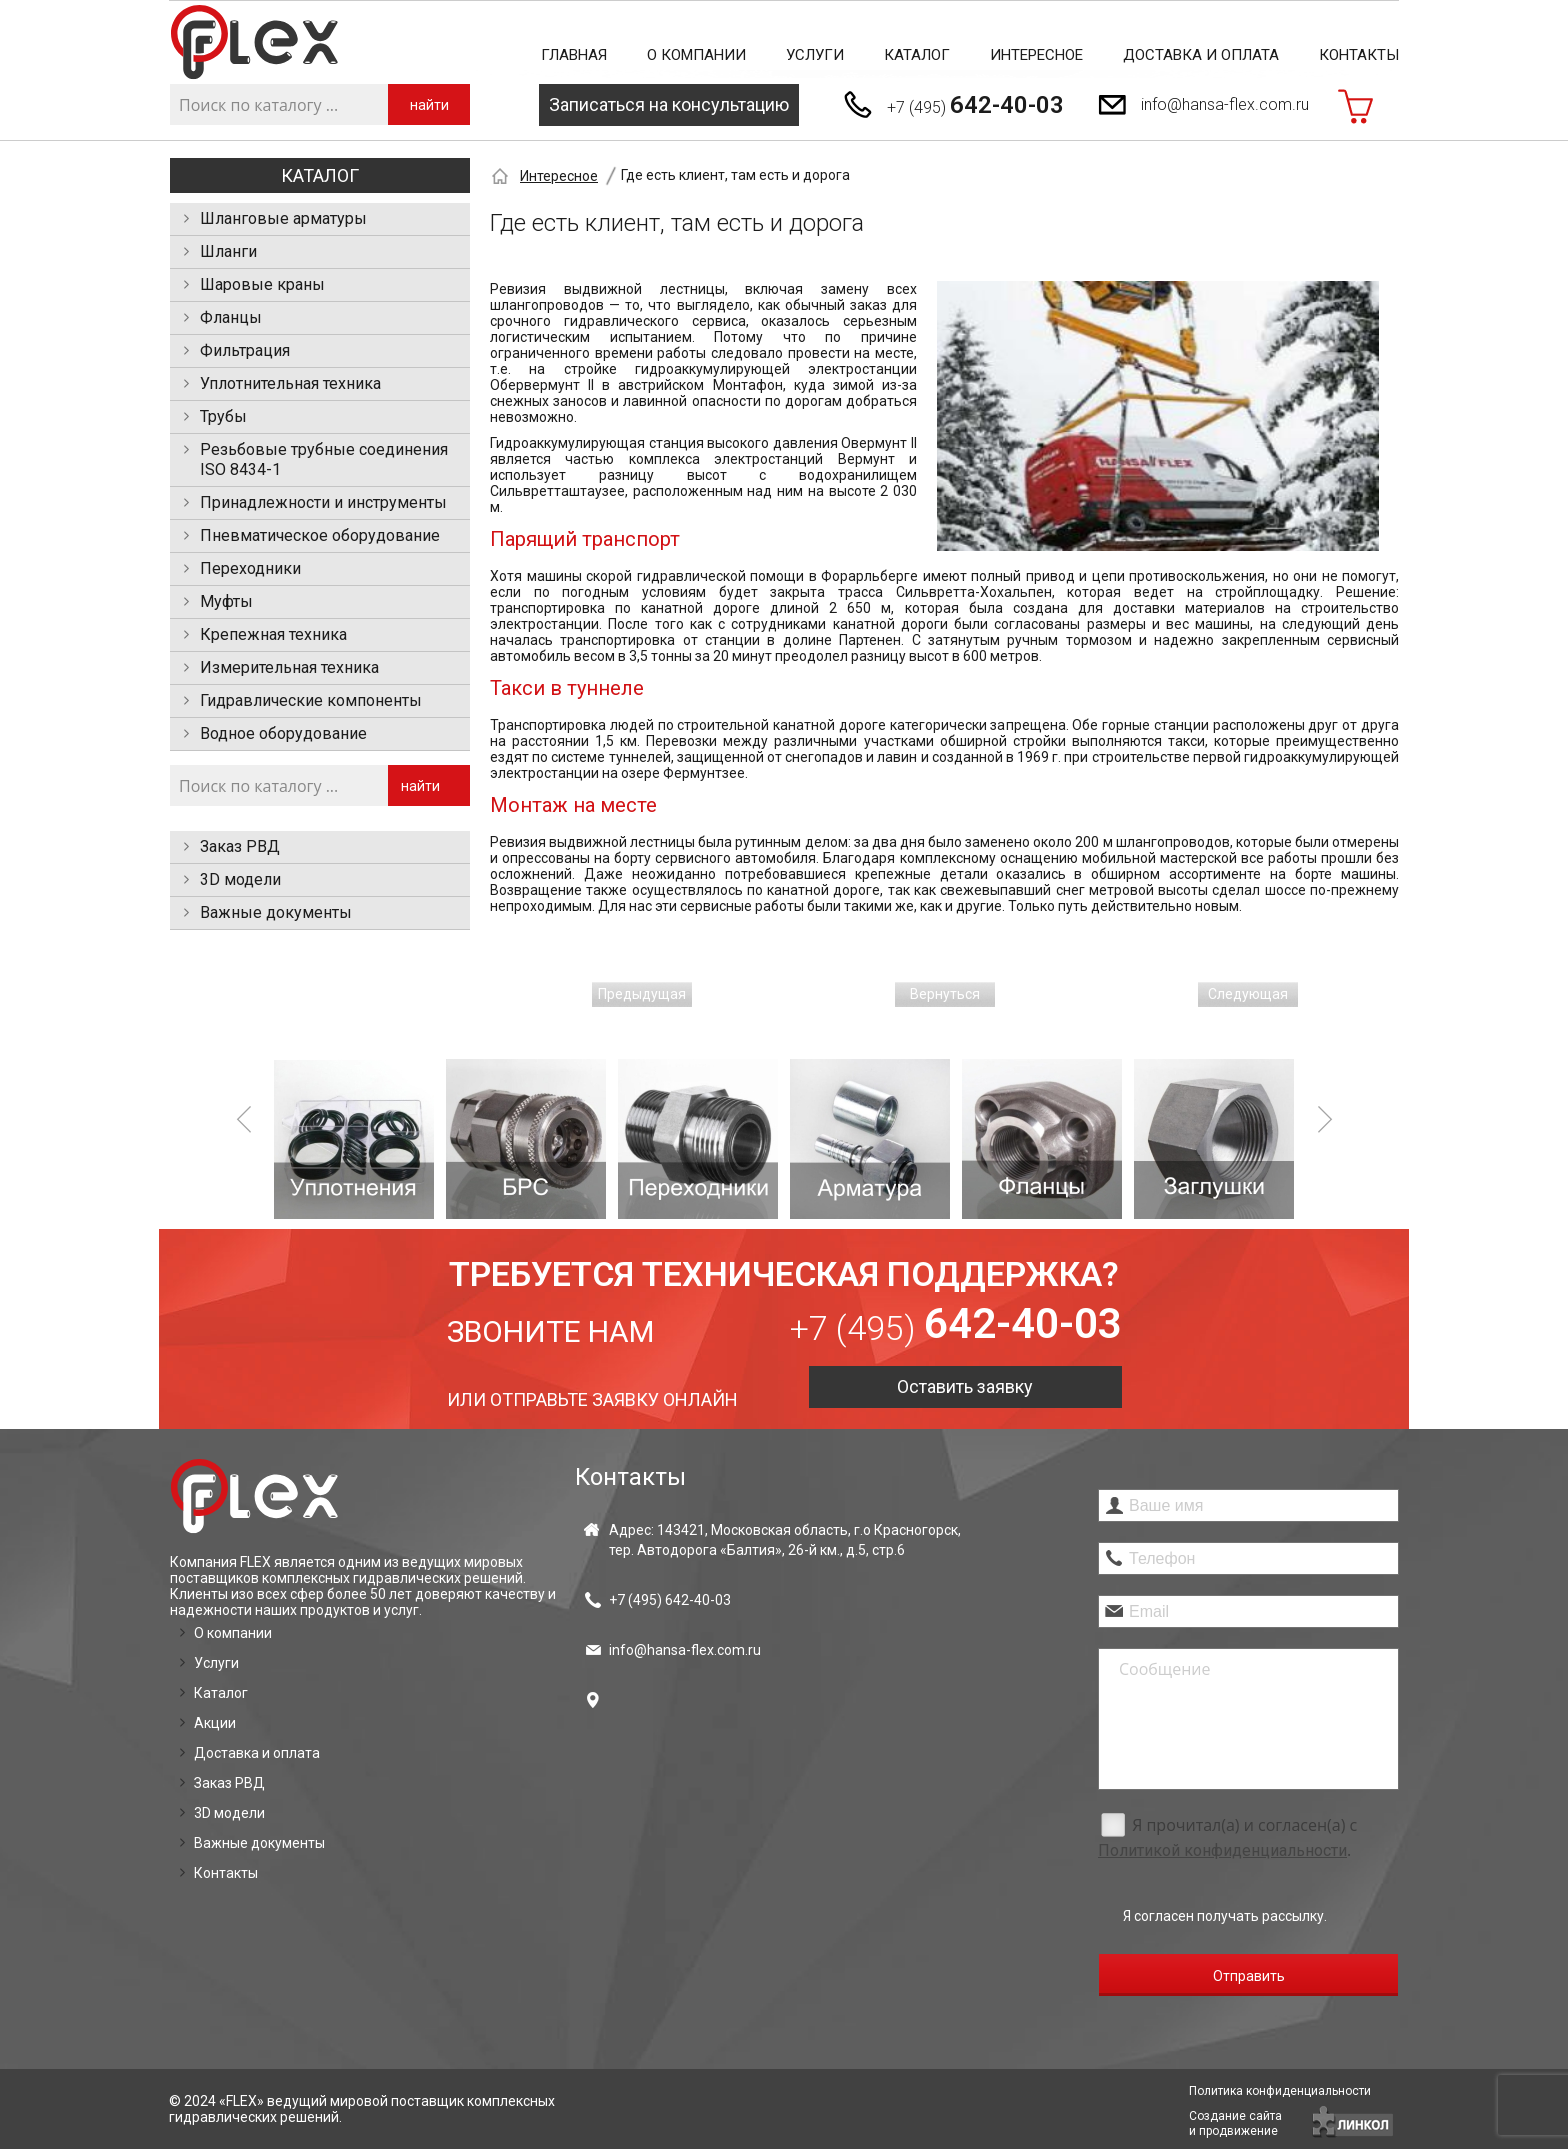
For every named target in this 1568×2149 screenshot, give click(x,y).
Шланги (228, 251)
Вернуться (945, 994)
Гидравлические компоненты (311, 700)
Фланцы (231, 317)
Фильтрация (245, 350)
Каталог (917, 55)
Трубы (223, 416)
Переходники (250, 568)
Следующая (1248, 994)
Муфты (226, 601)
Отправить (1249, 1976)
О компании (696, 55)
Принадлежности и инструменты (323, 502)
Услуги (815, 55)
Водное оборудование (283, 733)
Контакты (1359, 55)
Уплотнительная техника (290, 383)
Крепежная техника (273, 634)
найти (429, 105)
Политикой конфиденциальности (1222, 1850)
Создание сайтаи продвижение (1235, 2123)
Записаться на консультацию (669, 104)
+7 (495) (975, 105)
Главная (574, 55)
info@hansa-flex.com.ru (1225, 104)
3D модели (240, 879)
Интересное (1036, 55)
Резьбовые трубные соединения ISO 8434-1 (324, 459)
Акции (215, 1723)
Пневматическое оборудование (320, 535)
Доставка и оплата (1201, 55)
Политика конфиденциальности (1280, 2091)
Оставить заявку (965, 1386)
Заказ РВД (240, 846)
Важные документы (276, 912)
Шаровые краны (262, 284)
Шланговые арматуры (283, 218)
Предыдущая (642, 994)
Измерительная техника (289, 667)
